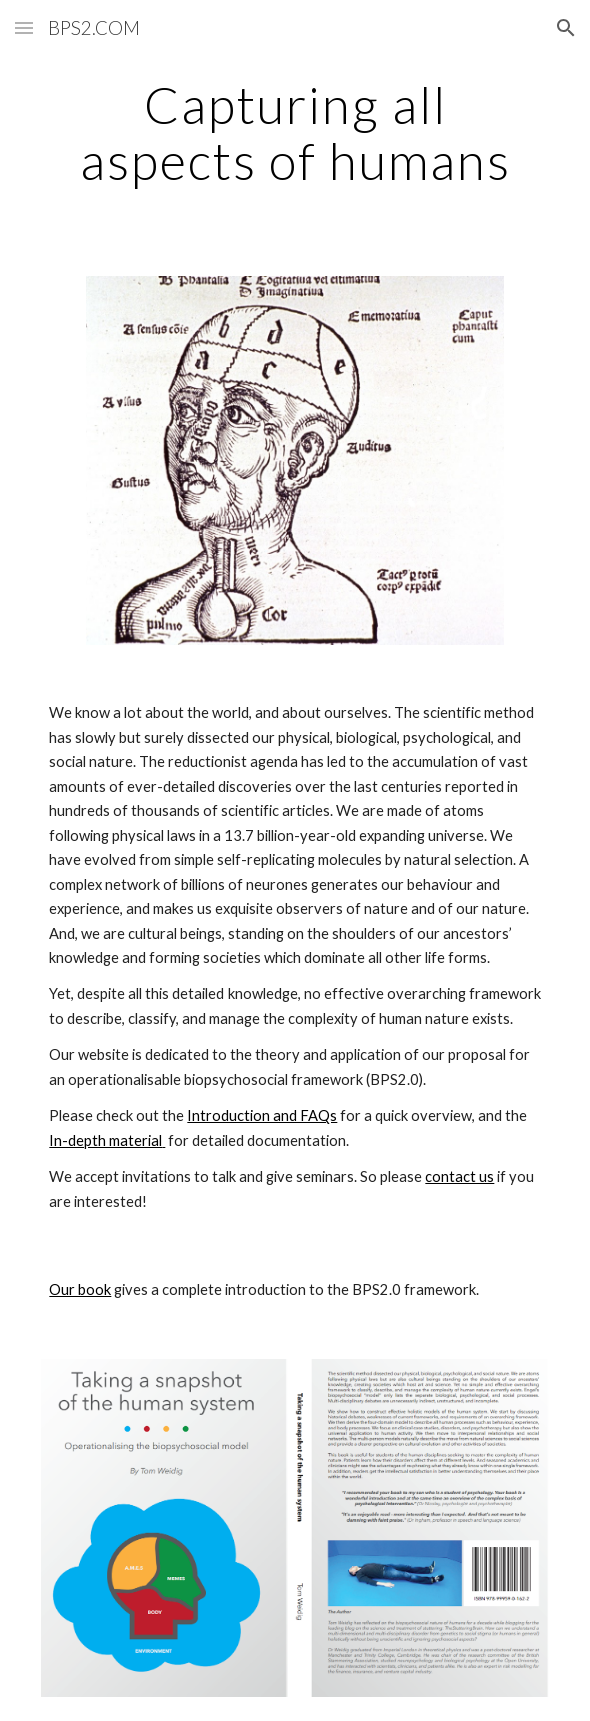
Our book (80, 1289)
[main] (294, 132)
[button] (24, 27)
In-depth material (107, 1140)
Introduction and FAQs (262, 1115)
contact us (459, 1176)
